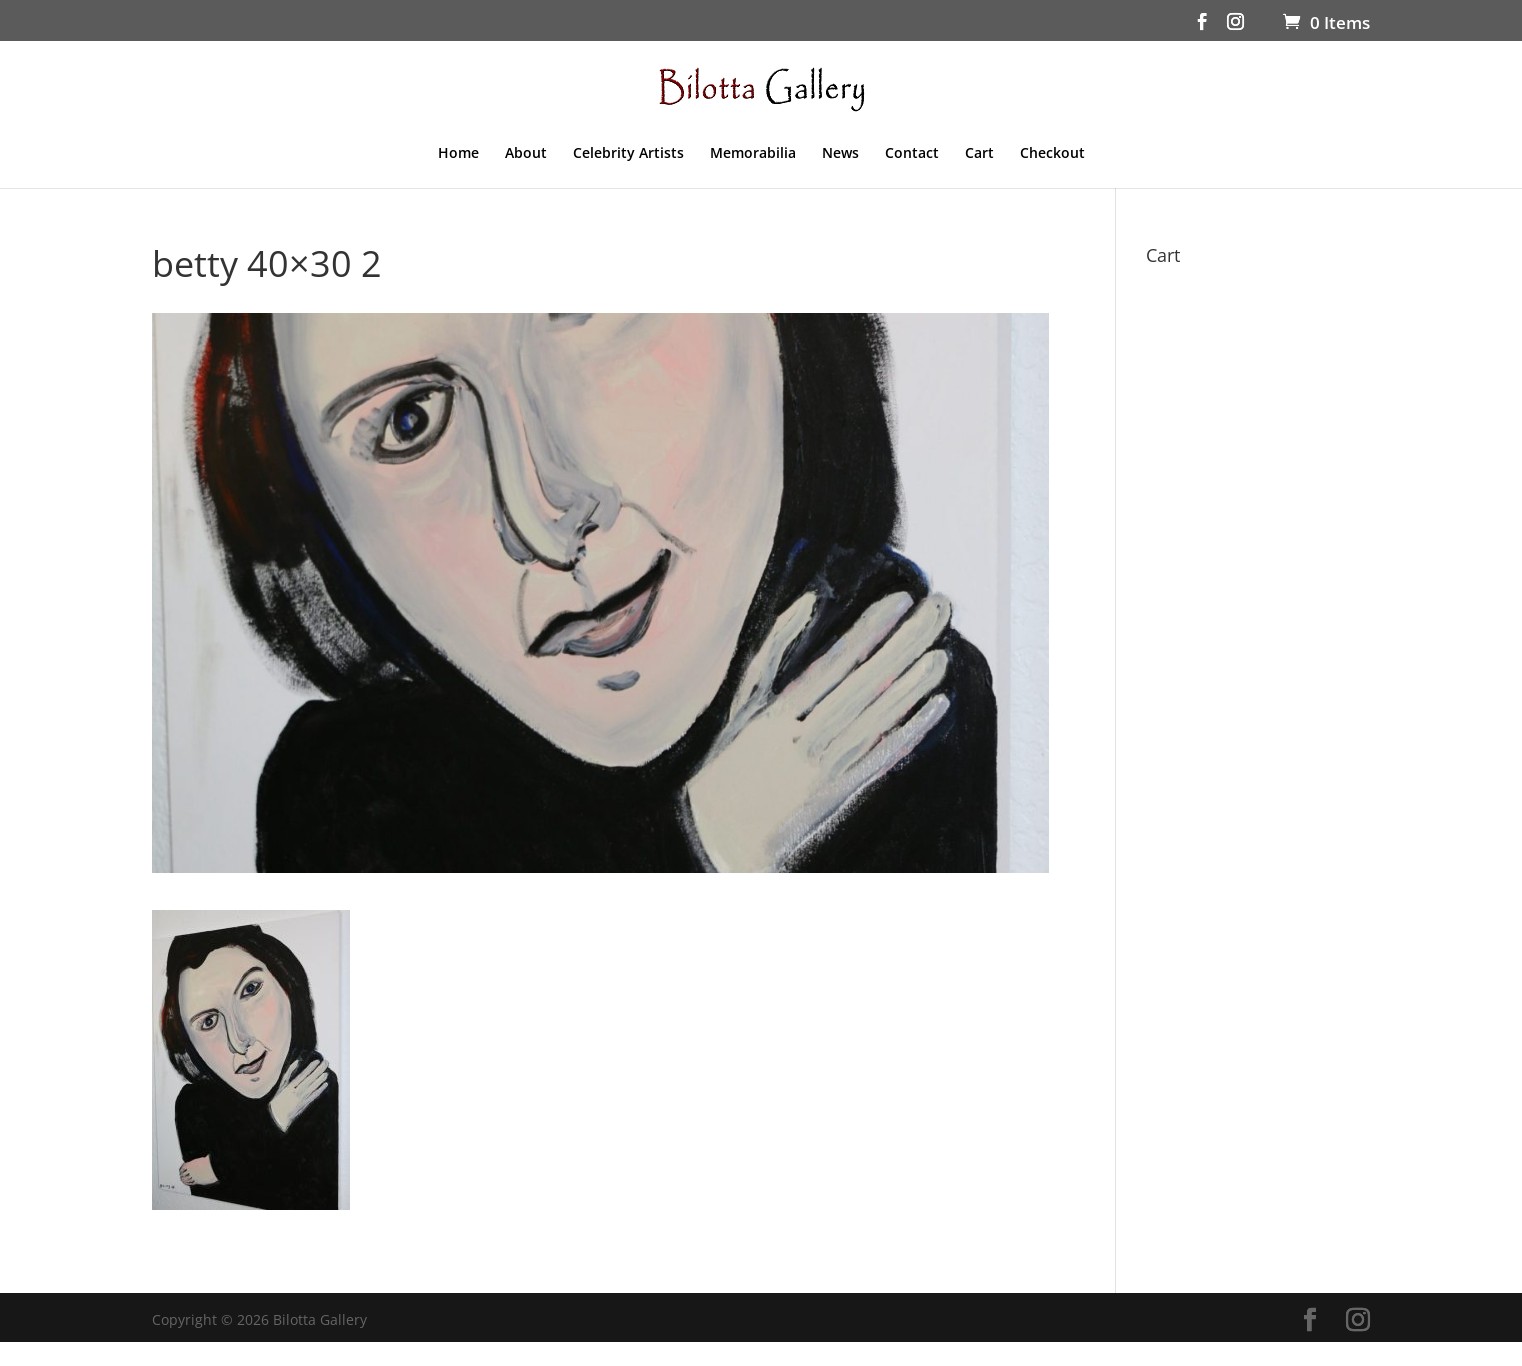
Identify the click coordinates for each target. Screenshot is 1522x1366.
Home (458, 154)
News (840, 154)
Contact (912, 154)
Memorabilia (753, 154)
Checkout (1052, 154)
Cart (979, 154)
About (526, 154)
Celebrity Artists (628, 154)
